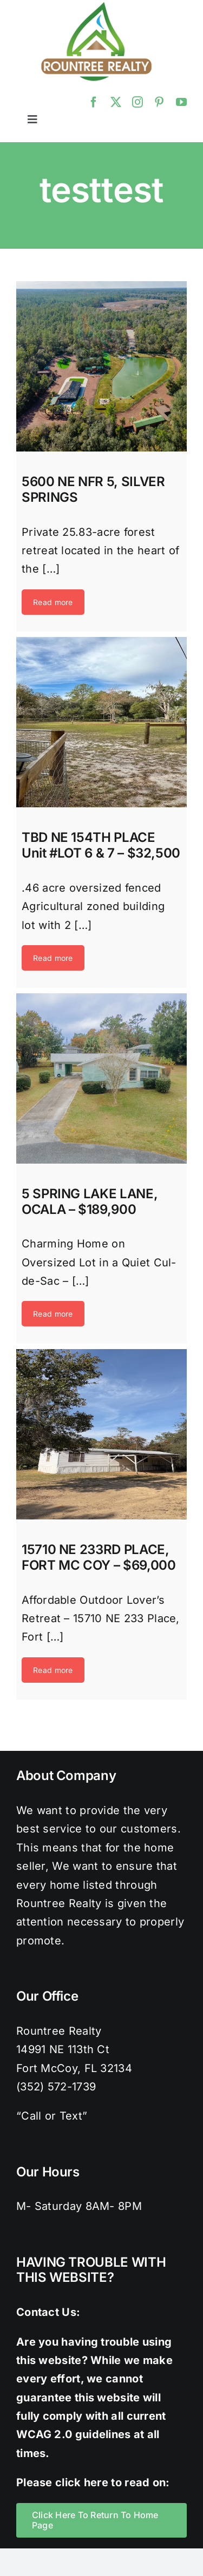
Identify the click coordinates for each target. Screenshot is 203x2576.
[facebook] (93, 102)
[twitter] (115, 102)
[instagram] (137, 102)
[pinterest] (159, 102)
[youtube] (181, 102)
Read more (53, 602)
